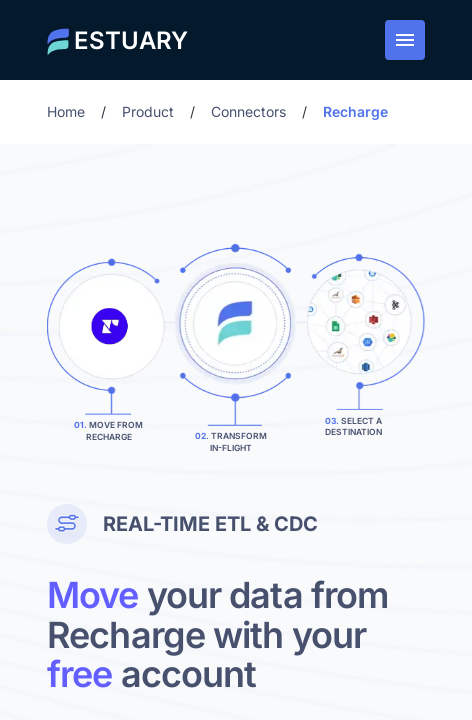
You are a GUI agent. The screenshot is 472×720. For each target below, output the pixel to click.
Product (148, 111)
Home (66, 111)
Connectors (248, 111)
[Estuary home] (117, 40)
